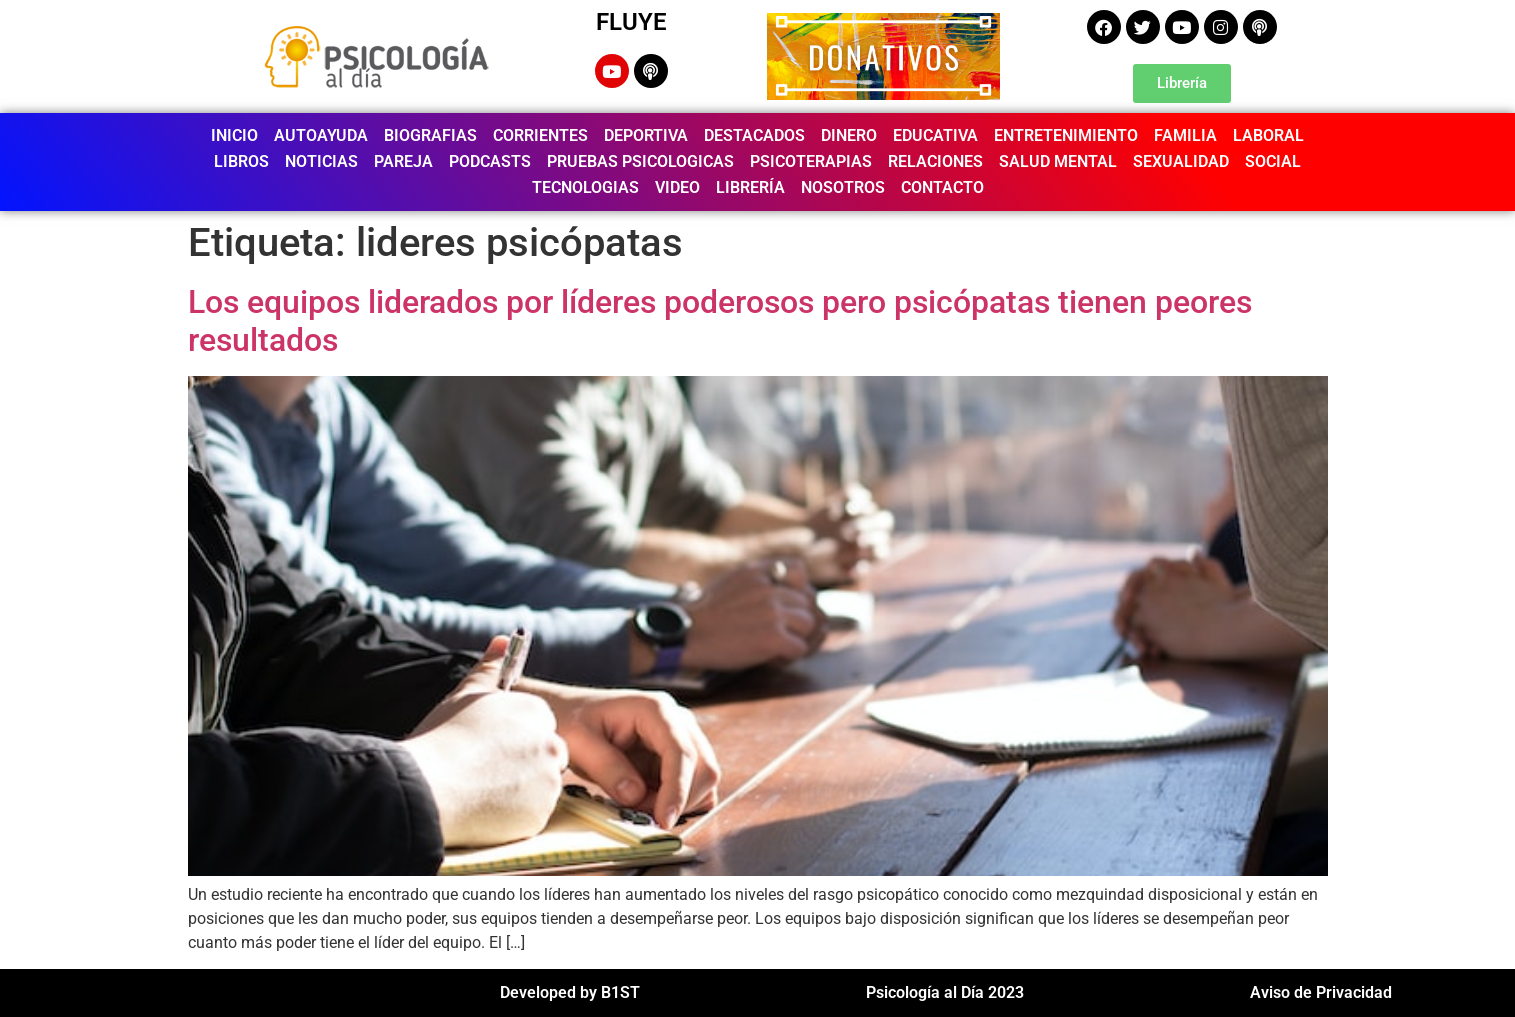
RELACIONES (935, 161)
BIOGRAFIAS (430, 135)
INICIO (234, 135)
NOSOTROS (843, 187)
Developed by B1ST (570, 992)
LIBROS (241, 161)
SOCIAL (1273, 161)
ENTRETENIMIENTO (1066, 135)
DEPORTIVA (646, 135)
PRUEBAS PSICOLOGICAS (640, 161)
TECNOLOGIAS (585, 187)
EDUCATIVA (935, 135)
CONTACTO (942, 187)
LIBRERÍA (750, 187)
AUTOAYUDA (321, 135)
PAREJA (403, 161)
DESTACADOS (754, 135)
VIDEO (677, 187)
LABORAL (1268, 135)
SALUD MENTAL (1058, 161)
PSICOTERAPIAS (811, 161)
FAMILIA (1185, 135)
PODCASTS (490, 161)
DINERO (849, 135)
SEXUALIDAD (1181, 161)
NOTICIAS (321, 161)
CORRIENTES (540, 135)
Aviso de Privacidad (1321, 992)
